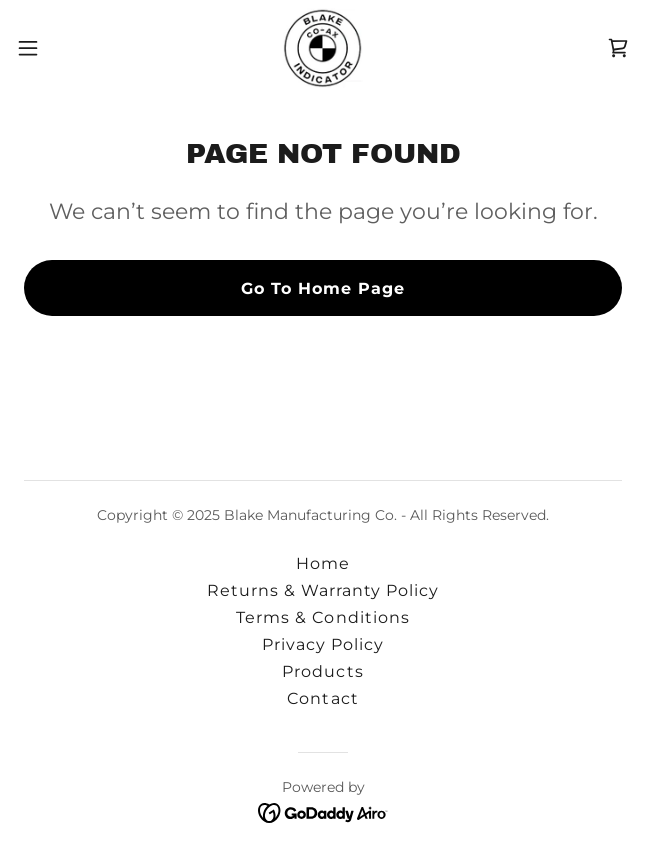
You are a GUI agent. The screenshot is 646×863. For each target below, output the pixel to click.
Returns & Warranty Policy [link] (323, 590)
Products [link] (322, 671)
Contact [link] (322, 698)
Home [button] (323, 563)
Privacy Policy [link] (323, 644)
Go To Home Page (323, 288)
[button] (55, 48)
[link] (323, 48)
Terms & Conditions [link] (322, 617)
